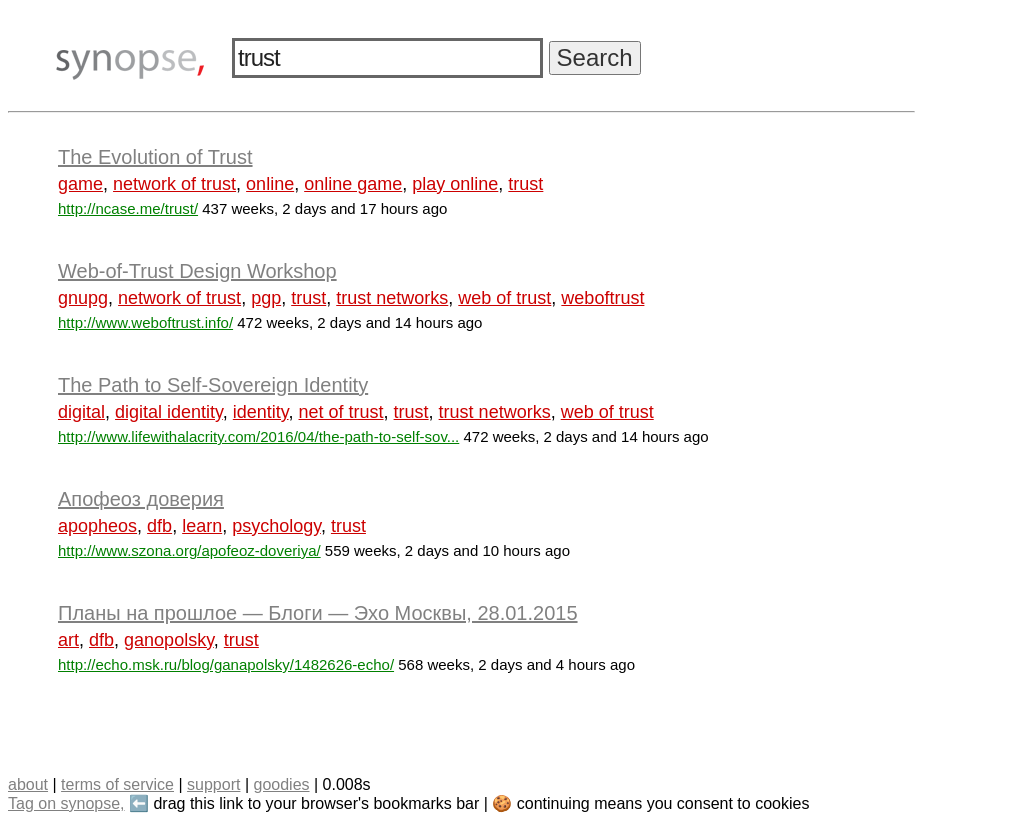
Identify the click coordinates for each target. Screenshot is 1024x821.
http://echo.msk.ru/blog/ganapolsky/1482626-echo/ (226, 664)
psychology (276, 526)
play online (455, 184)
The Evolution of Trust (155, 157)
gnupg (83, 298)
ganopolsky (169, 640)
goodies (281, 784)
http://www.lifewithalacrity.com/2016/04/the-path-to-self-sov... (258, 436)
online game (353, 184)
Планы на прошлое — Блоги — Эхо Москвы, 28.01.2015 (318, 613)
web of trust (504, 298)
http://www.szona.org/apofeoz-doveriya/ (189, 550)
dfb (159, 526)
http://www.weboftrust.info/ (145, 322)
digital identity (169, 412)
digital (81, 412)
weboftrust (602, 298)
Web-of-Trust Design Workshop (197, 271)
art (68, 640)
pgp (266, 298)
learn (202, 526)
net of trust (341, 412)
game (80, 184)
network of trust (174, 184)
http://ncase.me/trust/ (128, 208)
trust (525, 184)
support (213, 784)
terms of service (117, 784)
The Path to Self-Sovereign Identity (213, 385)
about (28, 784)
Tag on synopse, (66, 803)
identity (261, 412)
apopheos (97, 526)
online (270, 184)
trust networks (392, 298)
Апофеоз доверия (141, 499)
